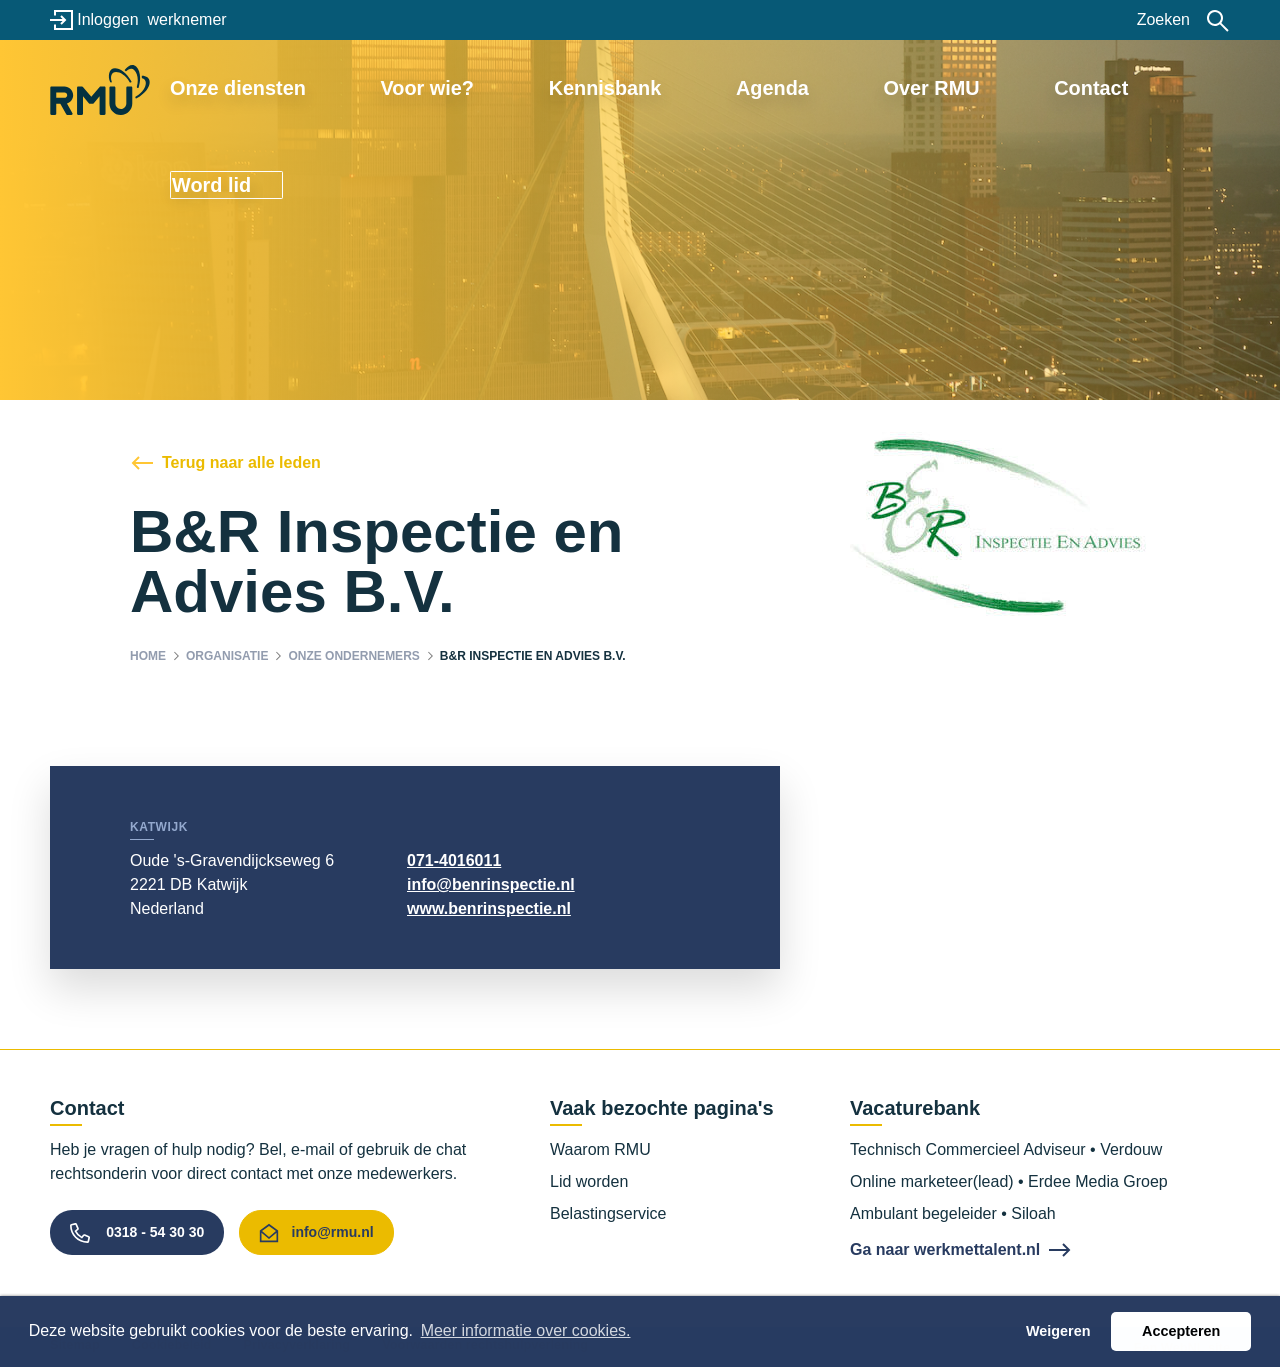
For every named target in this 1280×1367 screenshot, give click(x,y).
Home (148, 656)
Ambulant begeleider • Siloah (953, 1213)
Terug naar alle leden (241, 462)
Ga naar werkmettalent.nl (945, 1249)
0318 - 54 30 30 (155, 1232)
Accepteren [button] (1181, 1331)
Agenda (768, 87)
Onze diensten (353, 87)
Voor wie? (501, 87)
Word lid (1145, 87)
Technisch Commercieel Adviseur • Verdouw (1006, 1149)
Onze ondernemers (353, 656)
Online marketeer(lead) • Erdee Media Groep (1009, 1181)
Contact (1010, 87)
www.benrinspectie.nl (489, 908)
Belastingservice (608, 1213)
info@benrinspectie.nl (491, 884)
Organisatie (227, 656)
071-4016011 (454, 860)
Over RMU (888, 87)
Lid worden (589, 1181)
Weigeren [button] (1058, 1331)
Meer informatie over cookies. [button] (526, 1330)
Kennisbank (639, 87)
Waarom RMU (600, 1149)
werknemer (186, 19)
